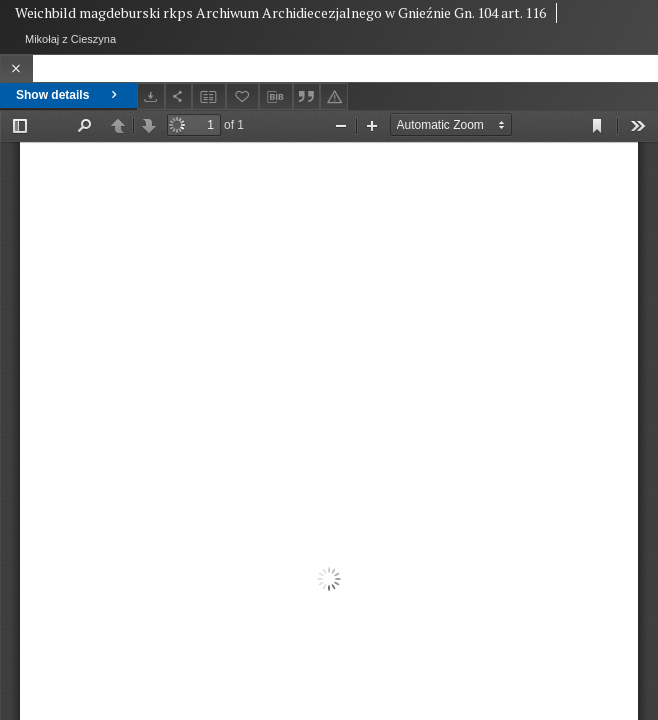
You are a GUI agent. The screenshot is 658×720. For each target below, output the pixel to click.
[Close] (16, 68)
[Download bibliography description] (276, 97)
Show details (68, 95)
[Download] (151, 96)
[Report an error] (334, 96)
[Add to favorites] (243, 96)
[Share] (179, 96)
